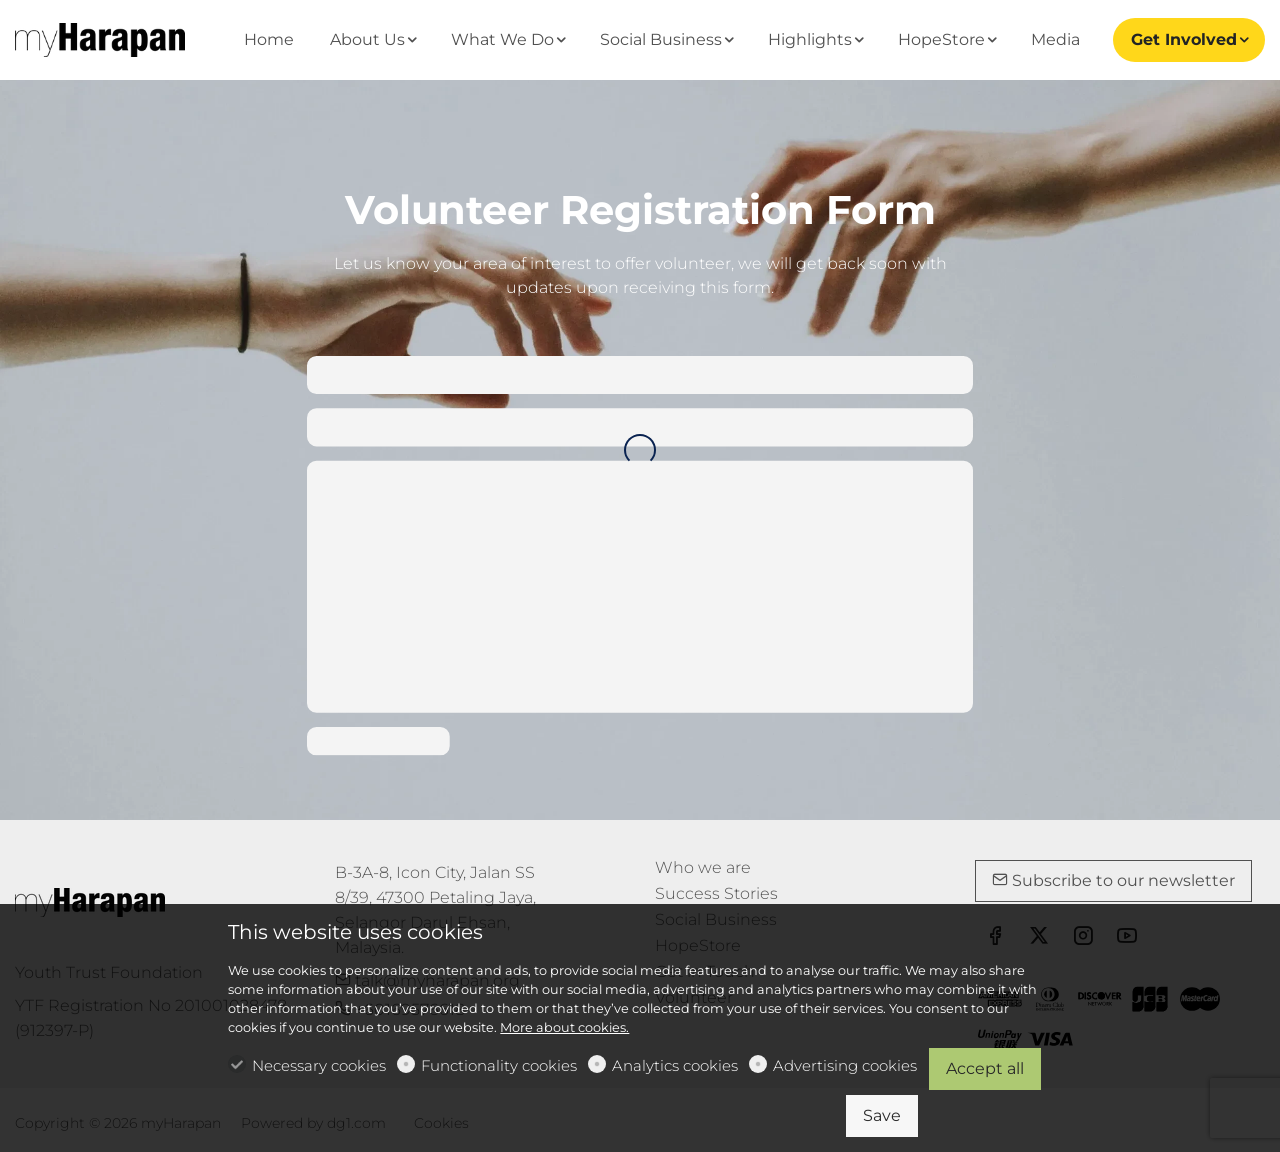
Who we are (703, 867)
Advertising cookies (845, 1065)
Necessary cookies (319, 1065)
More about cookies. (564, 1027)
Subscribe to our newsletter (1113, 880)
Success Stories (716, 893)
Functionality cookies (499, 1065)
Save (882, 1115)
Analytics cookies (675, 1065)
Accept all (985, 1068)
